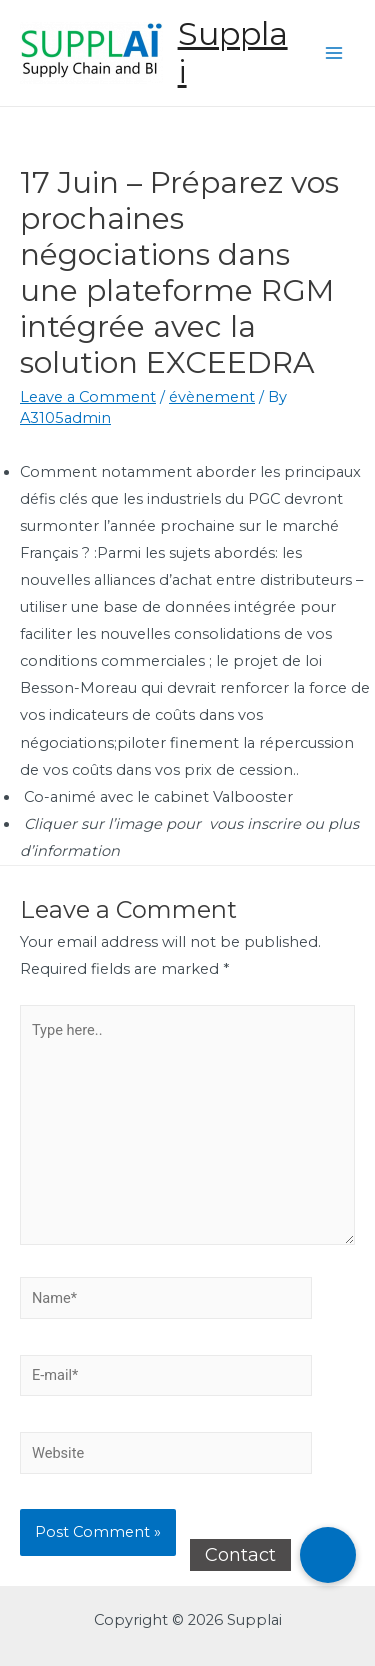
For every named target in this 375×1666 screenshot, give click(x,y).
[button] (328, 1555)
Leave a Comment (88, 397)
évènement (212, 397)
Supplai (233, 52)
